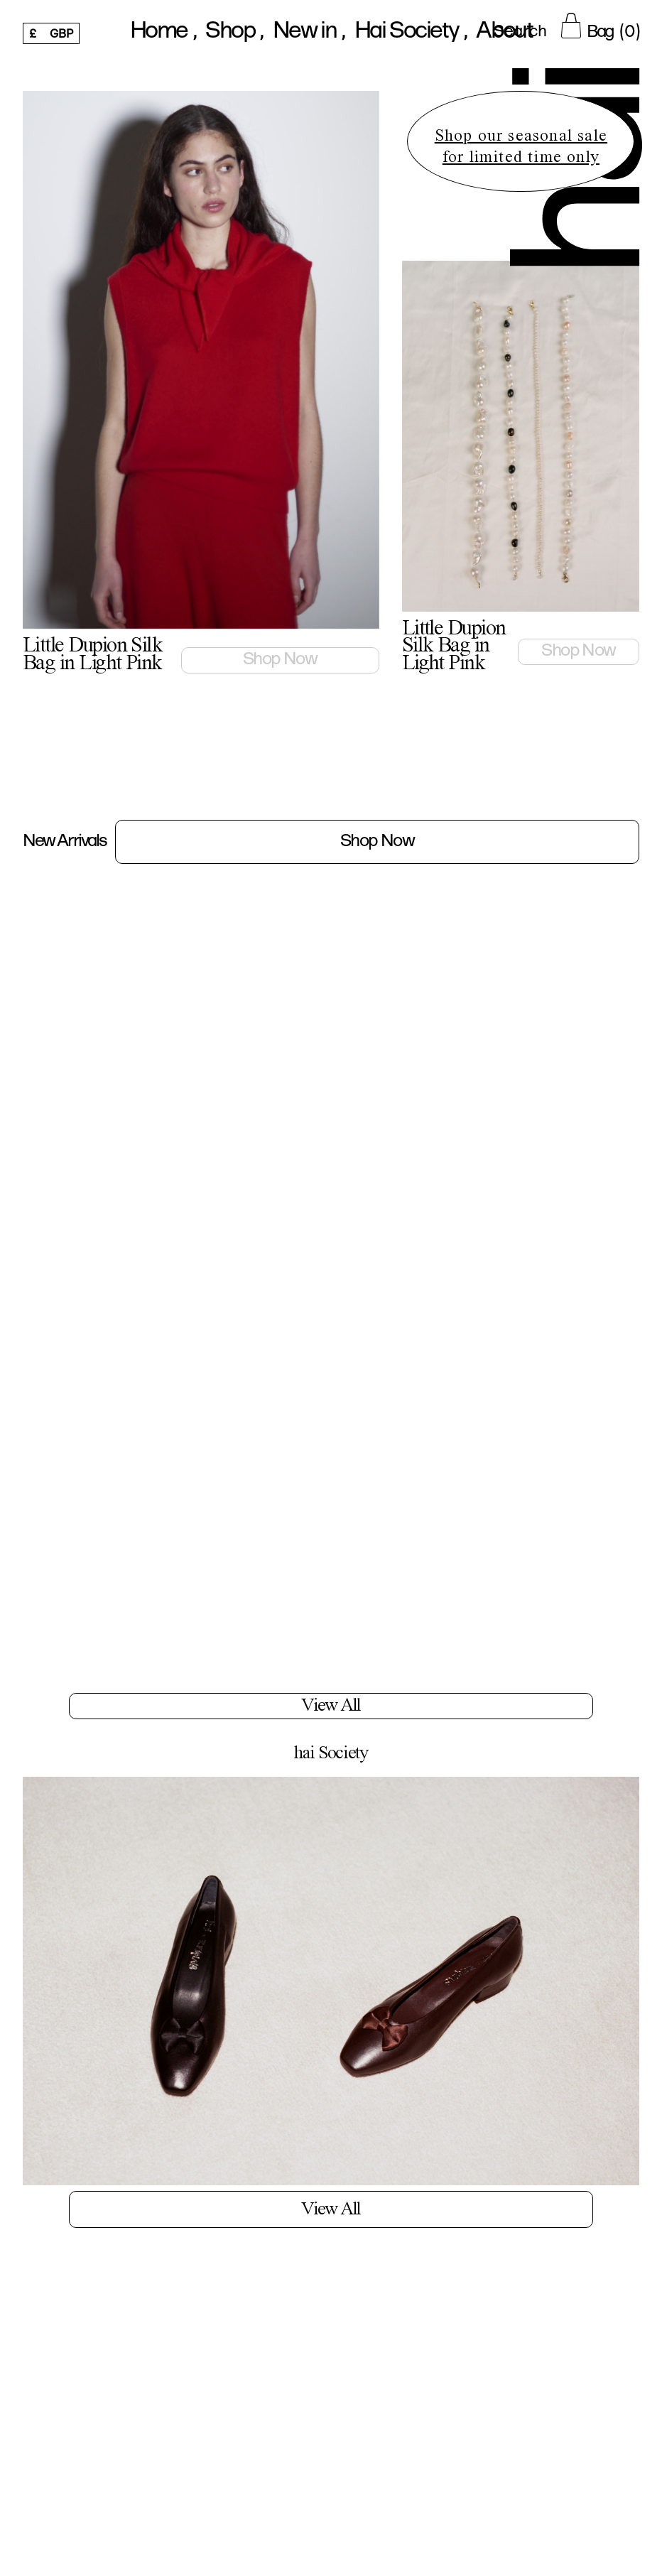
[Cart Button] (600, 25)
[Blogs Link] (331, 1998)
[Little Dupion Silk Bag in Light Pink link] (308, 660)
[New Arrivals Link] (331, 842)
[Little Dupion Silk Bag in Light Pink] (122, 1003)
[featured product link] (201, 387)
